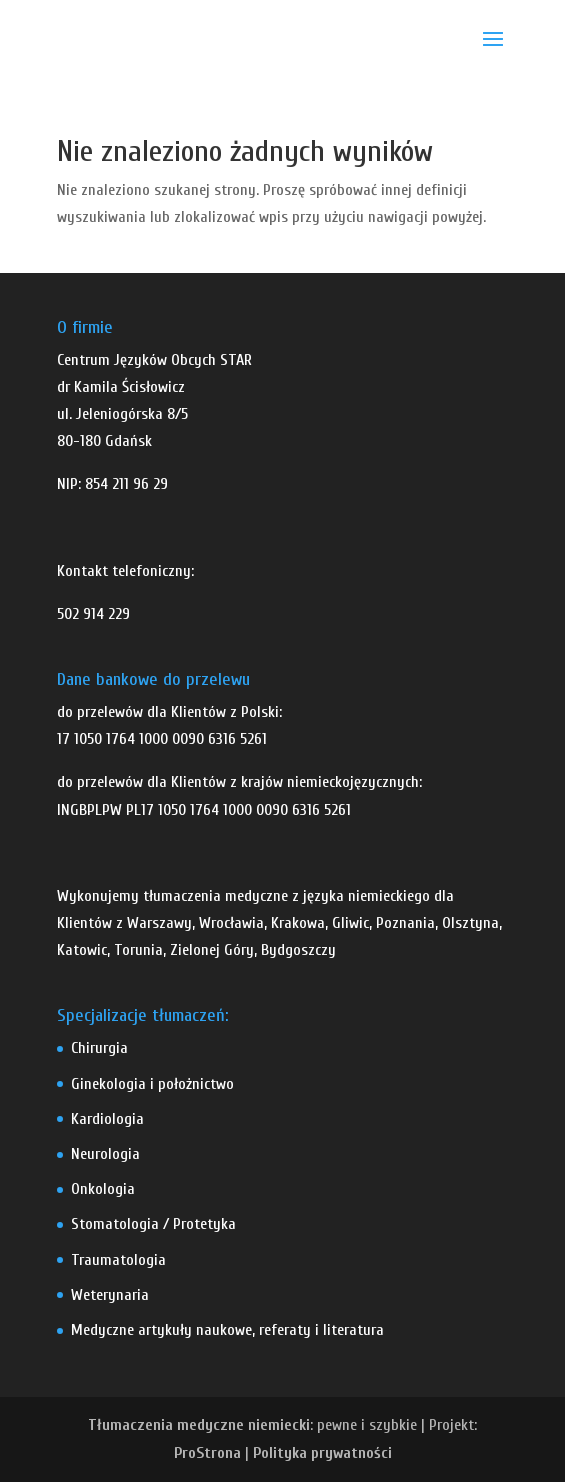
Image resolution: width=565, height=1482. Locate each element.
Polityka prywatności (322, 1453)
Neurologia (105, 1154)
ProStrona (207, 1453)
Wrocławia (231, 923)
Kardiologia (107, 1119)
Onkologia (103, 1189)
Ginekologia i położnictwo (152, 1084)
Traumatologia (118, 1260)
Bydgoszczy (298, 950)
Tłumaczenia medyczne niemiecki (199, 1425)
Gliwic (350, 923)
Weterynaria (110, 1295)
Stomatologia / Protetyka (153, 1224)
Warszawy (159, 923)
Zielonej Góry (212, 950)
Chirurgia (99, 1048)
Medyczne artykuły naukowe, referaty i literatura (227, 1330)
